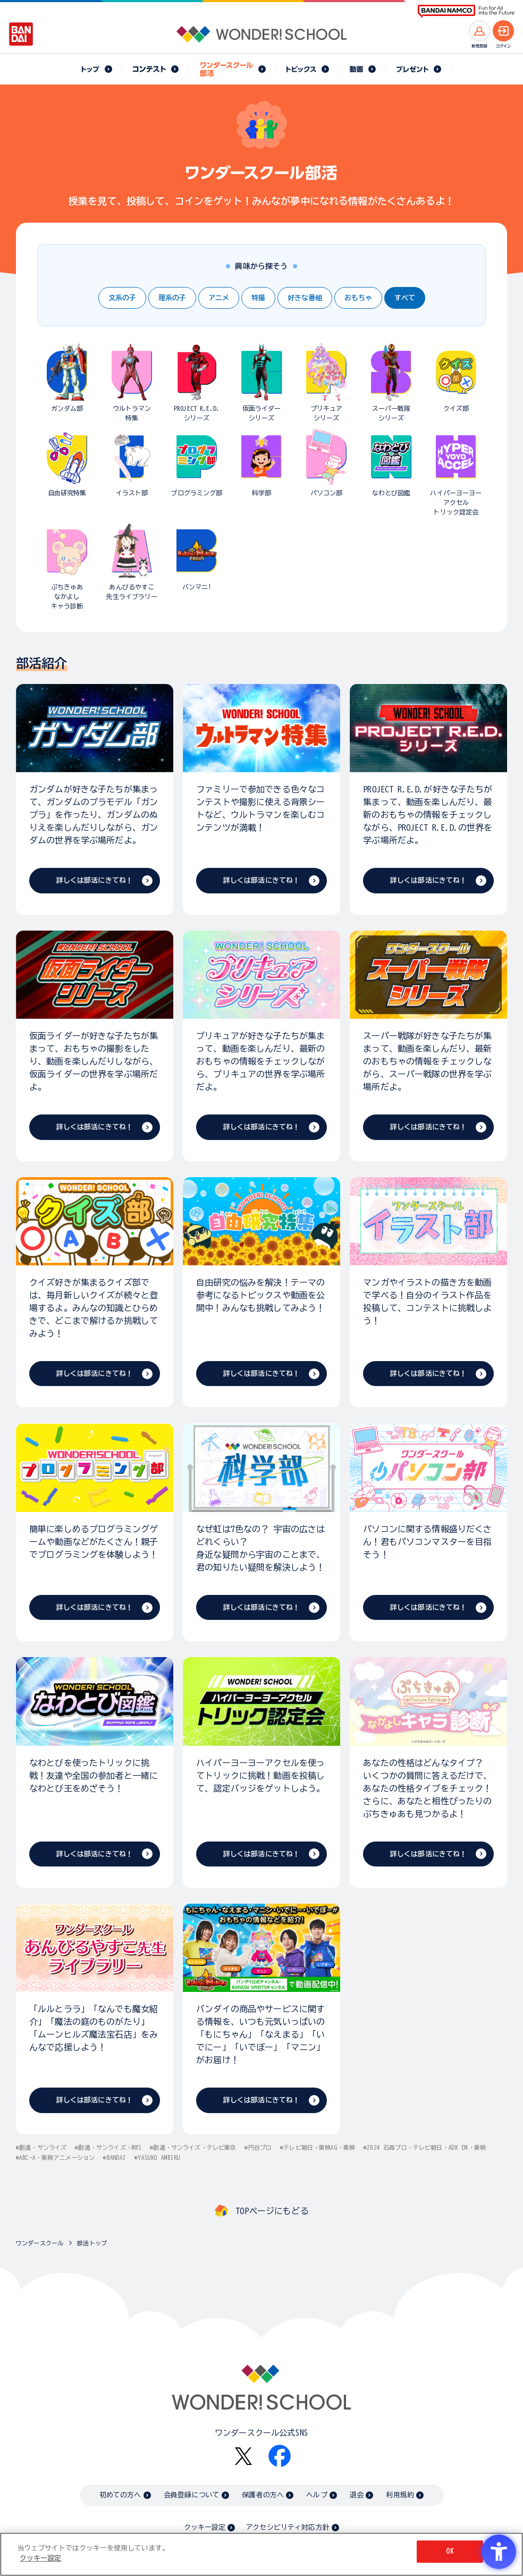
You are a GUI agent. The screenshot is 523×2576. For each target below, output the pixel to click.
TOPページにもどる (272, 2211)
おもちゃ (358, 297)
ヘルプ (316, 2494)
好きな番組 (305, 297)
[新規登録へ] (479, 30)
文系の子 (122, 297)
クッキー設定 (204, 2527)
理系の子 (172, 297)
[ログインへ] (503, 30)
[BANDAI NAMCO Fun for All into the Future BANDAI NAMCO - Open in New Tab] (466, 11)
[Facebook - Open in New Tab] (279, 2456)
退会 (357, 2494)
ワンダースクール (39, 2243)
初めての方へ (120, 2494)
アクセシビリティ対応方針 (288, 2527)
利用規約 (400, 2494)
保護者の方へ (263, 2494)
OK (449, 2551)
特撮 (258, 297)
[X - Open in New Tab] (243, 2456)
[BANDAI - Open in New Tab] (21, 34)
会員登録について (192, 2494)
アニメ (218, 297)
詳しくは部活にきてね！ (94, 880)
